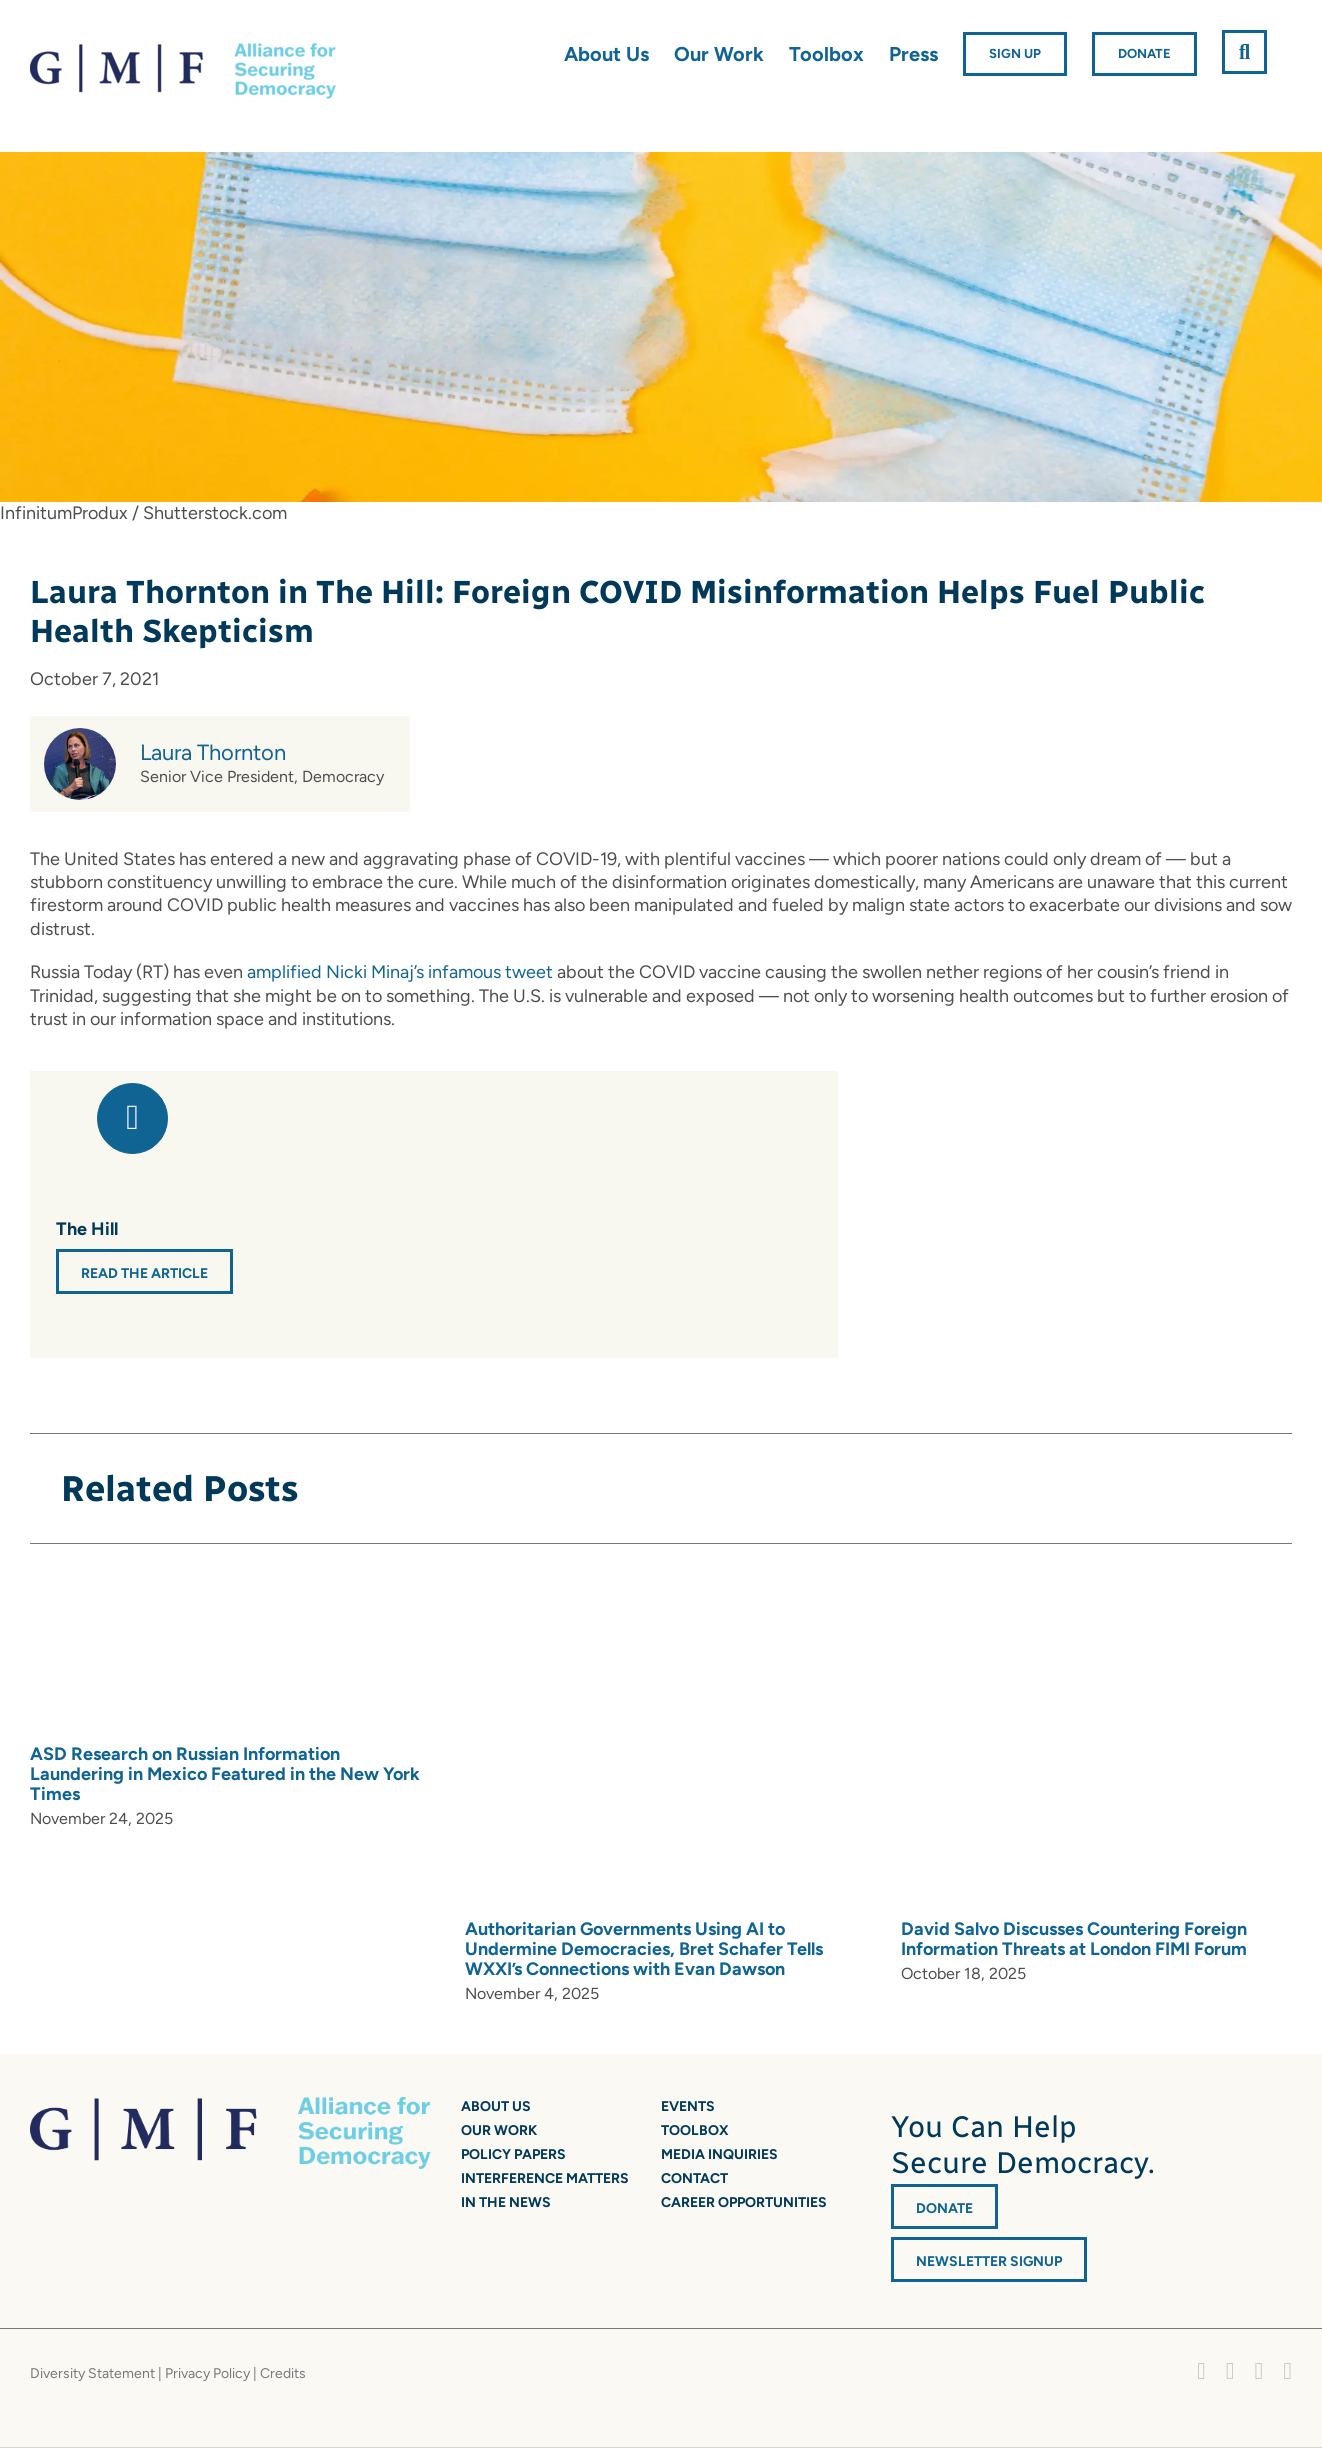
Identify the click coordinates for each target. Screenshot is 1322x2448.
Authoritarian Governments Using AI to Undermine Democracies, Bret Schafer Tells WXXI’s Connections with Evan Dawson (644, 1949)
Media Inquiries (719, 2154)
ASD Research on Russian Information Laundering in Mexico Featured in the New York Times (225, 1774)
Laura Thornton (213, 752)
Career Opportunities (744, 2202)
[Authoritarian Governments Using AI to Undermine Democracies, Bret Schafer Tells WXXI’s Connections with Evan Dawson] (745, 1742)
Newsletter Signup (989, 2261)
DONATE (944, 2208)
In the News (506, 2202)
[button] (1244, 52)
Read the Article (144, 1273)
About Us (496, 2106)
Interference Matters (545, 2178)
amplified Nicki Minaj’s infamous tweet (400, 972)
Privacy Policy (207, 2373)
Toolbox (695, 2130)
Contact (694, 2178)
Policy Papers (513, 2154)
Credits (283, 2373)
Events (688, 2106)
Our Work (499, 2130)
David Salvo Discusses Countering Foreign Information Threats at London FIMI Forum (1074, 1939)
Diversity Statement (92, 2373)
